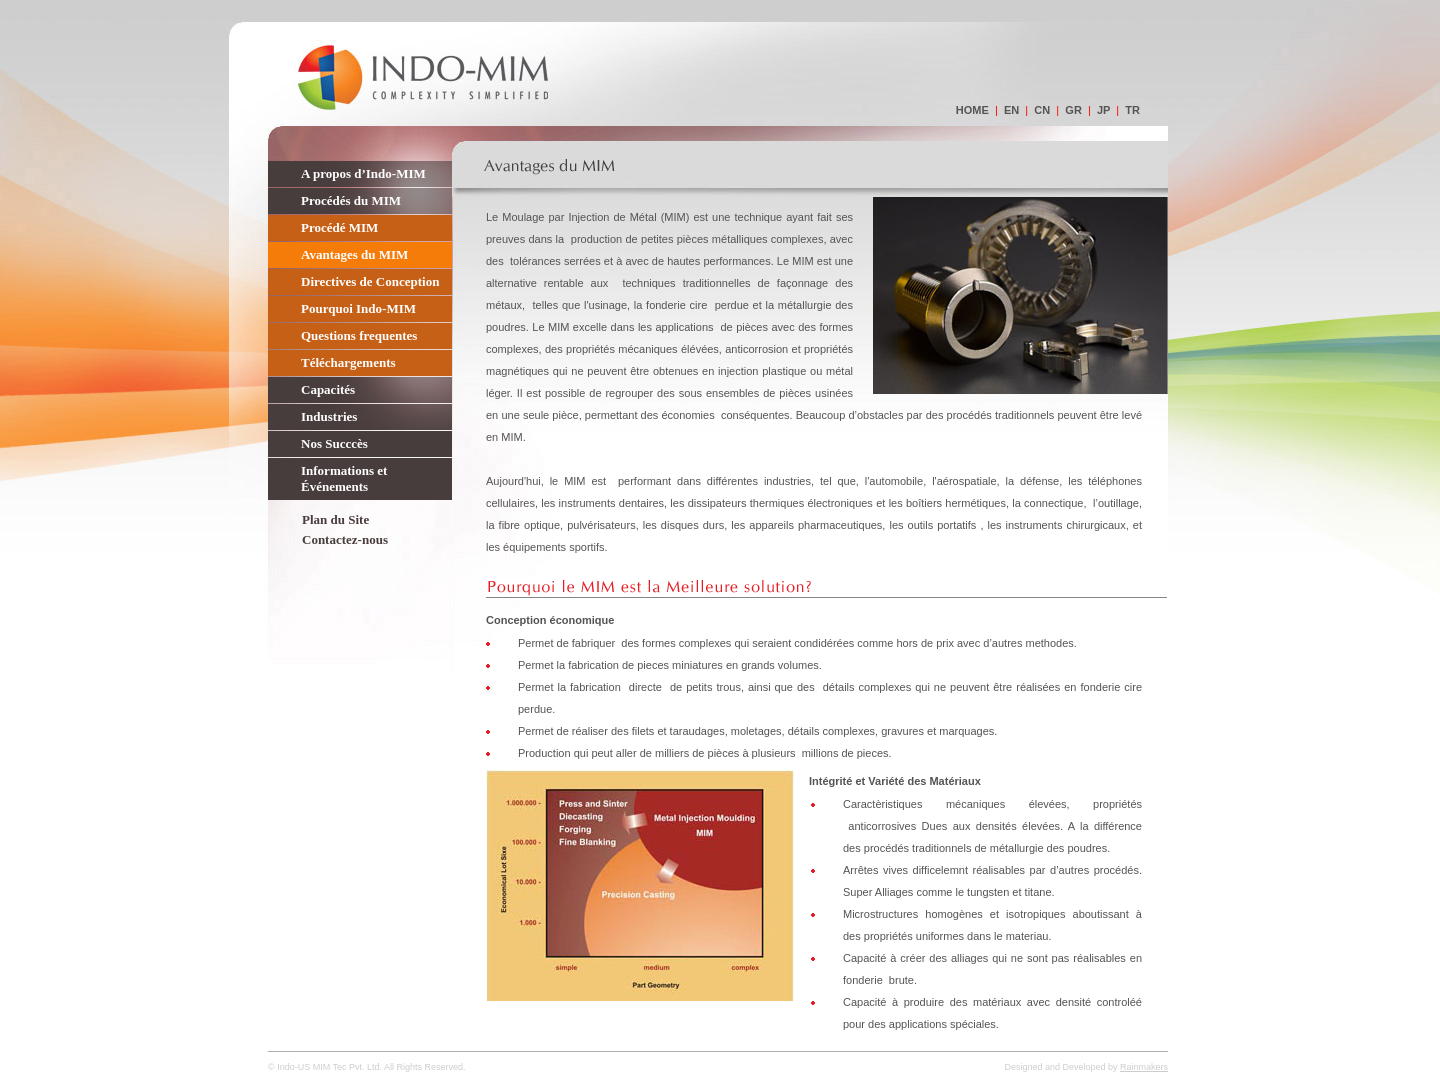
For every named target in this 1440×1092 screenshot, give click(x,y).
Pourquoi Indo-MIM (358, 308)
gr (1073, 110)
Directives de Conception (370, 281)
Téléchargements (348, 362)
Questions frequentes (359, 335)
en (1011, 110)
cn (1042, 110)
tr (1132, 110)
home (972, 110)
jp (1103, 110)
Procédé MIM (339, 227)
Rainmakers (1144, 1067)
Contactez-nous (345, 539)
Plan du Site (335, 519)
